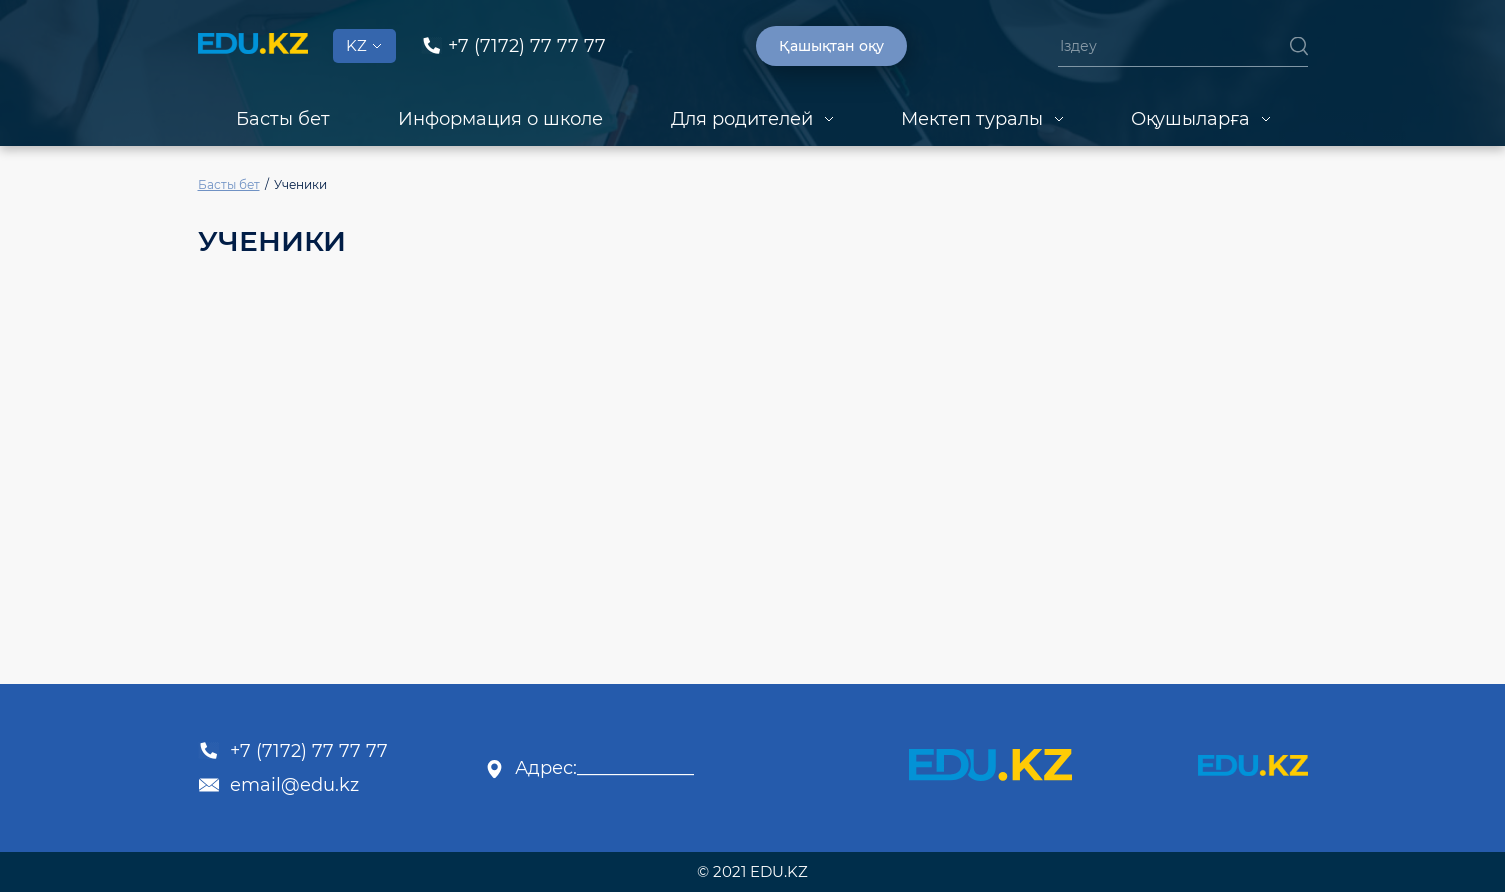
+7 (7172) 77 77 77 (293, 751)
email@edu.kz (278, 785)
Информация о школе (500, 119)
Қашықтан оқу (831, 46)
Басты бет (283, 119)
